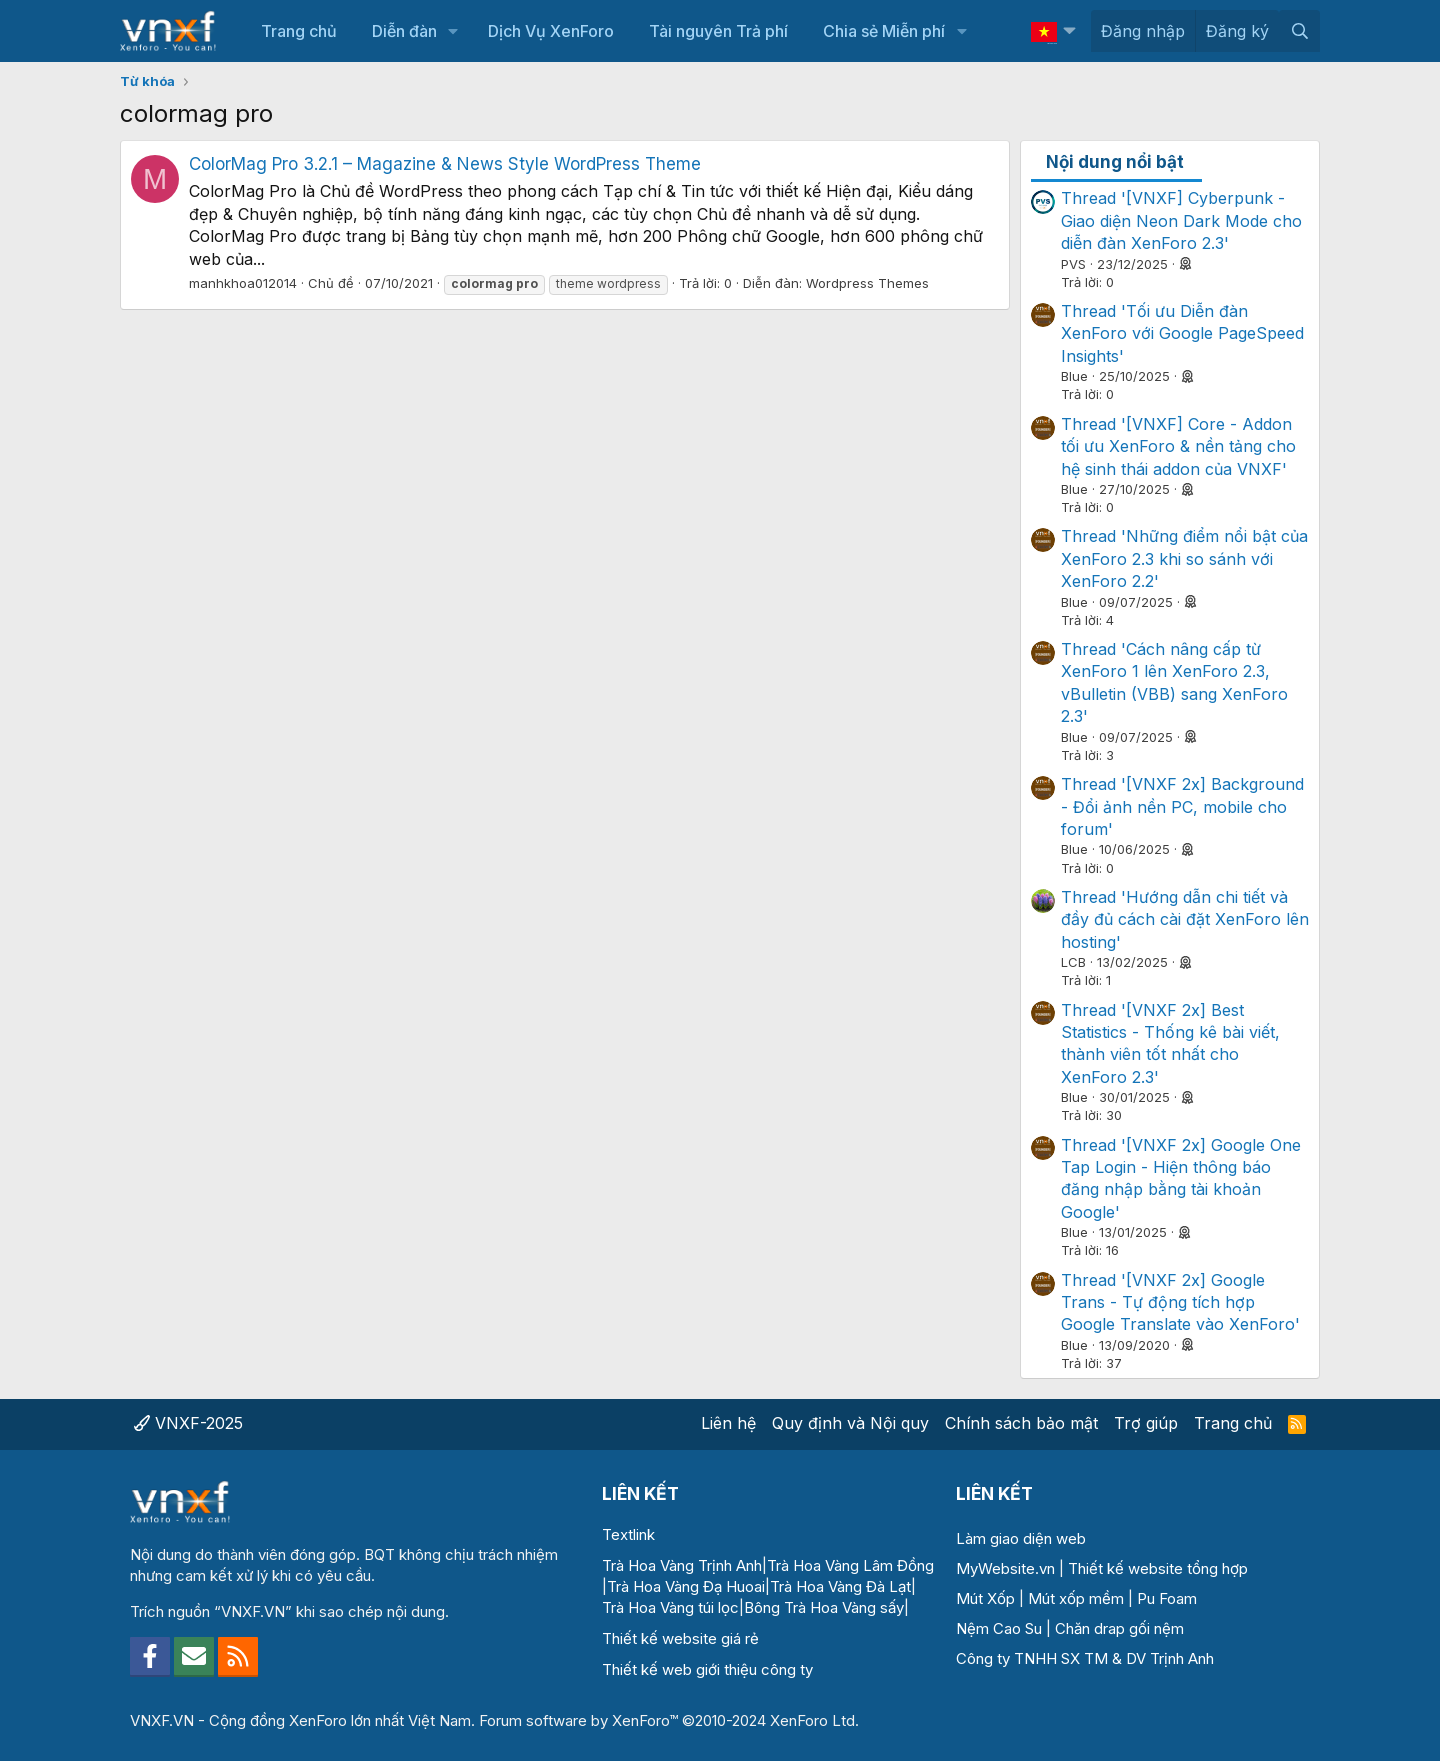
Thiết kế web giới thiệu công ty (707, 1669)
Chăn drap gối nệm (1119, 1628)
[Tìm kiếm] (1299, 31)
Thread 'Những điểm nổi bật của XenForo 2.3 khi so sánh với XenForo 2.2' (1184, 558)
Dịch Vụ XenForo (551, 31)
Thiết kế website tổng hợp (1158, 1568)
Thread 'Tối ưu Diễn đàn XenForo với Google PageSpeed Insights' (1182, 333)
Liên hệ (728, 1423)
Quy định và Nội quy (850, 1423)
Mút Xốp (985, 1598)
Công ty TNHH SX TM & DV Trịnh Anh (1085, 1658)
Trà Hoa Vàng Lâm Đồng (850, 1565)
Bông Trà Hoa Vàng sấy (824, 1607)
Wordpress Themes (867, 283)
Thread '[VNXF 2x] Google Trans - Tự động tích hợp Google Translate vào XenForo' (1180, 1302)
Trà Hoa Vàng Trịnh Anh (682, 1565)
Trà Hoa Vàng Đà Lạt (840, 1586)
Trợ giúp (1146, 1423)
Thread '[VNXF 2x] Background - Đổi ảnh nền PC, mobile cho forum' (1182, 806)
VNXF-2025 (188, 1423)
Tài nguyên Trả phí (718, 31)
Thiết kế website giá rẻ (680, 1638)
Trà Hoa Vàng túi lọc (670, 1607)
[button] (453, 31)
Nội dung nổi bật (1115, 162)
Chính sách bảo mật (1021, 1423)
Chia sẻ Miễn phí (884, 31)
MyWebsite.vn (1005, 1568)
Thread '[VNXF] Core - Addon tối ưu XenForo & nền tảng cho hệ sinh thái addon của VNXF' (1178, 446)
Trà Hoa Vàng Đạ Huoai (686, 1586)
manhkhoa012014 (243, 283)
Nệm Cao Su (999, 1628)
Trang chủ (299, 31)
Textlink (628, 1534)
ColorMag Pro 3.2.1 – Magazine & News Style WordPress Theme (445, 164)
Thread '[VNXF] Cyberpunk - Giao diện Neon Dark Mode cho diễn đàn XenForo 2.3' (1181, 220)
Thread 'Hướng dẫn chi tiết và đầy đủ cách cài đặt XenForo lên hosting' (1185, 919)
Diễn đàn (404, 31)
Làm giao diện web (1021, 1538)
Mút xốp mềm (1076, 1598)
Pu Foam (1167, 1598)
